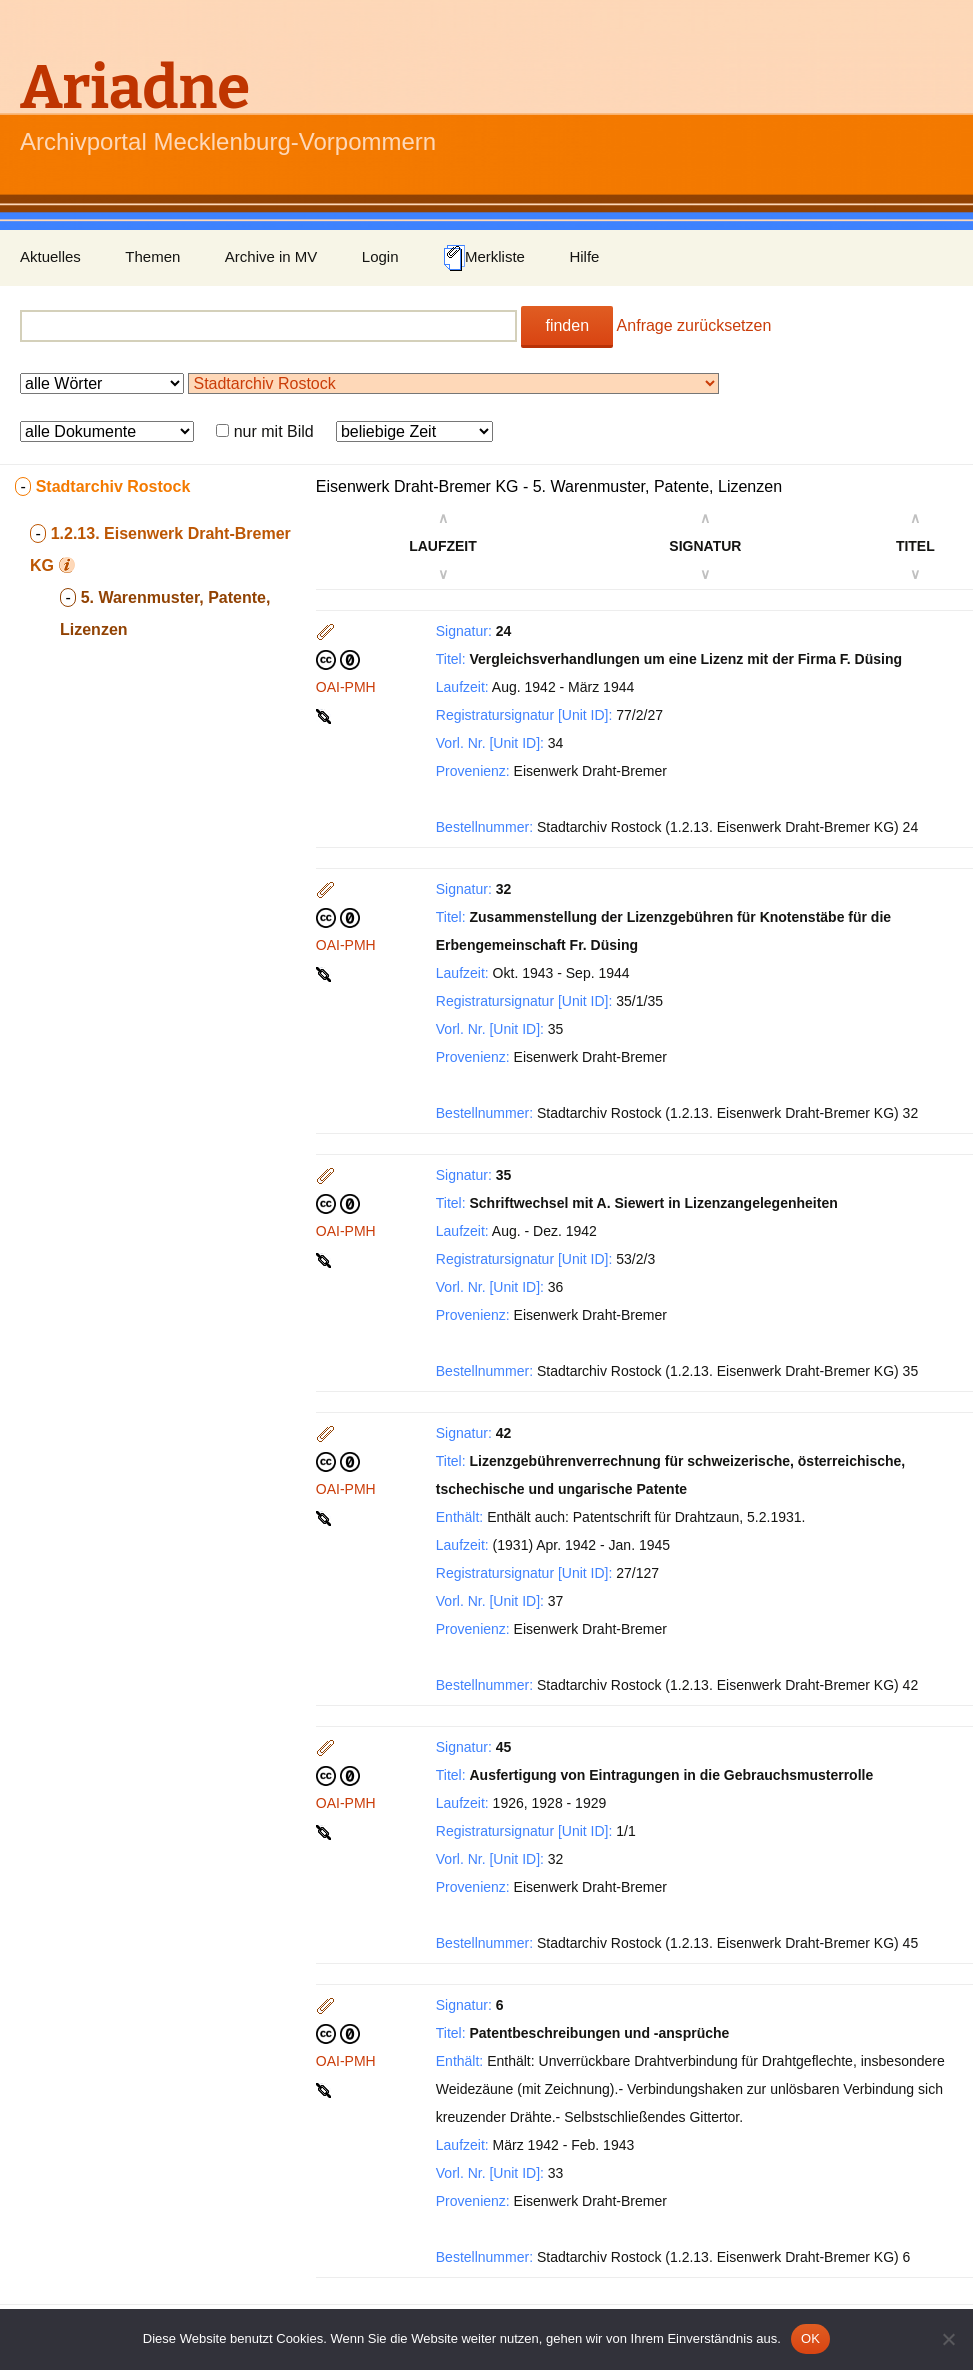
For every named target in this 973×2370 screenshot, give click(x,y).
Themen (152, 256)
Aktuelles (50, 256)
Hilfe (584, 256)
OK (810, 2338)
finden (567, 325)
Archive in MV (271, 256)
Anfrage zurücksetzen (694, 325)
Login (380, 256)
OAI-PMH (346, 687)
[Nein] (948, 2339)
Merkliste (484, 258)
